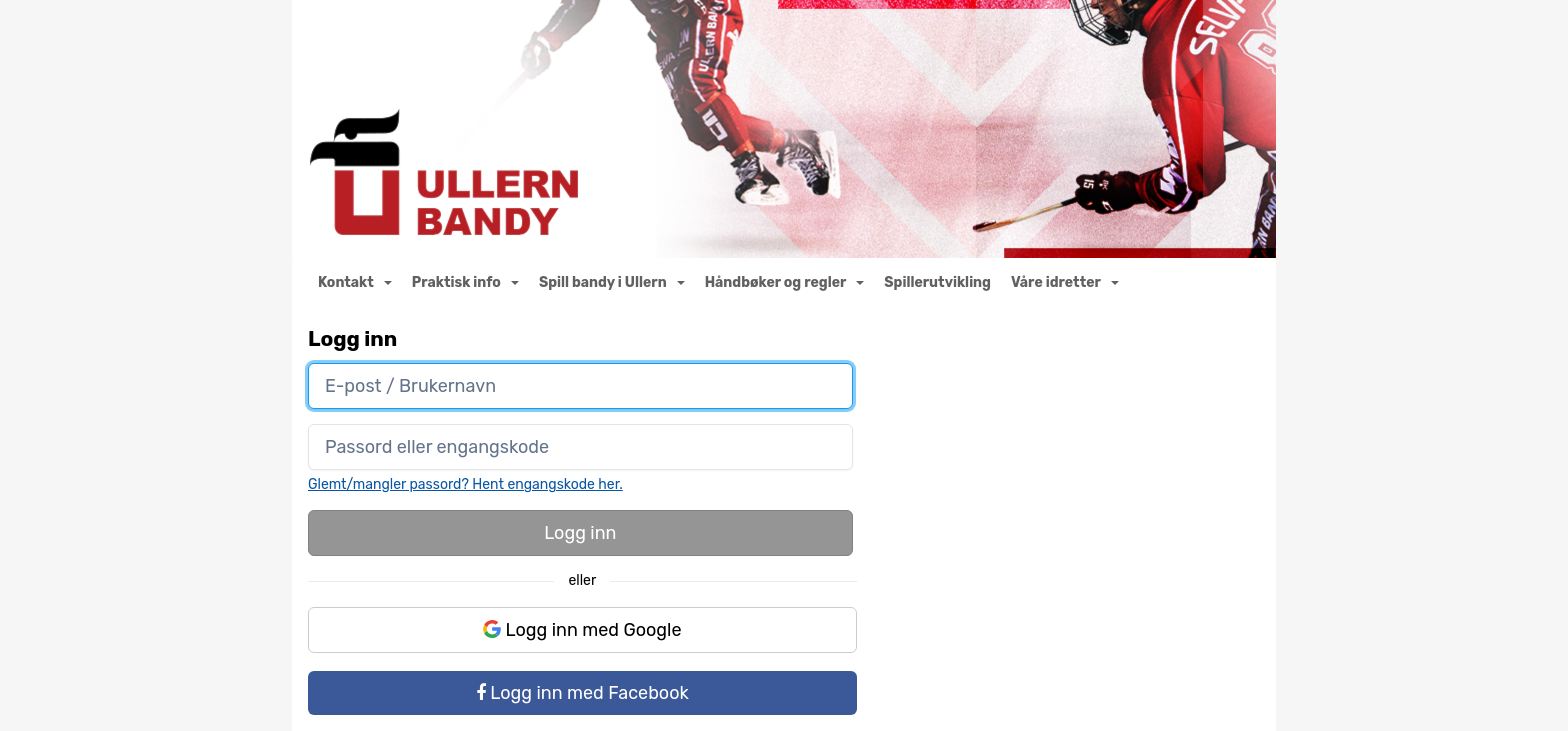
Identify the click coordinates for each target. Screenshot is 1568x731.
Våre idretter (1065, 282)
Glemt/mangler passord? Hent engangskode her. (465, 484)
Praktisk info (465, 282)
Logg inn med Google (582, 630)
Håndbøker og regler (785, 282)
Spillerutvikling (937, 282)
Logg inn (580, 533)
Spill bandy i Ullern (612, 282)
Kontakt (355, 282)
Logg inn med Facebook (582, 693)
